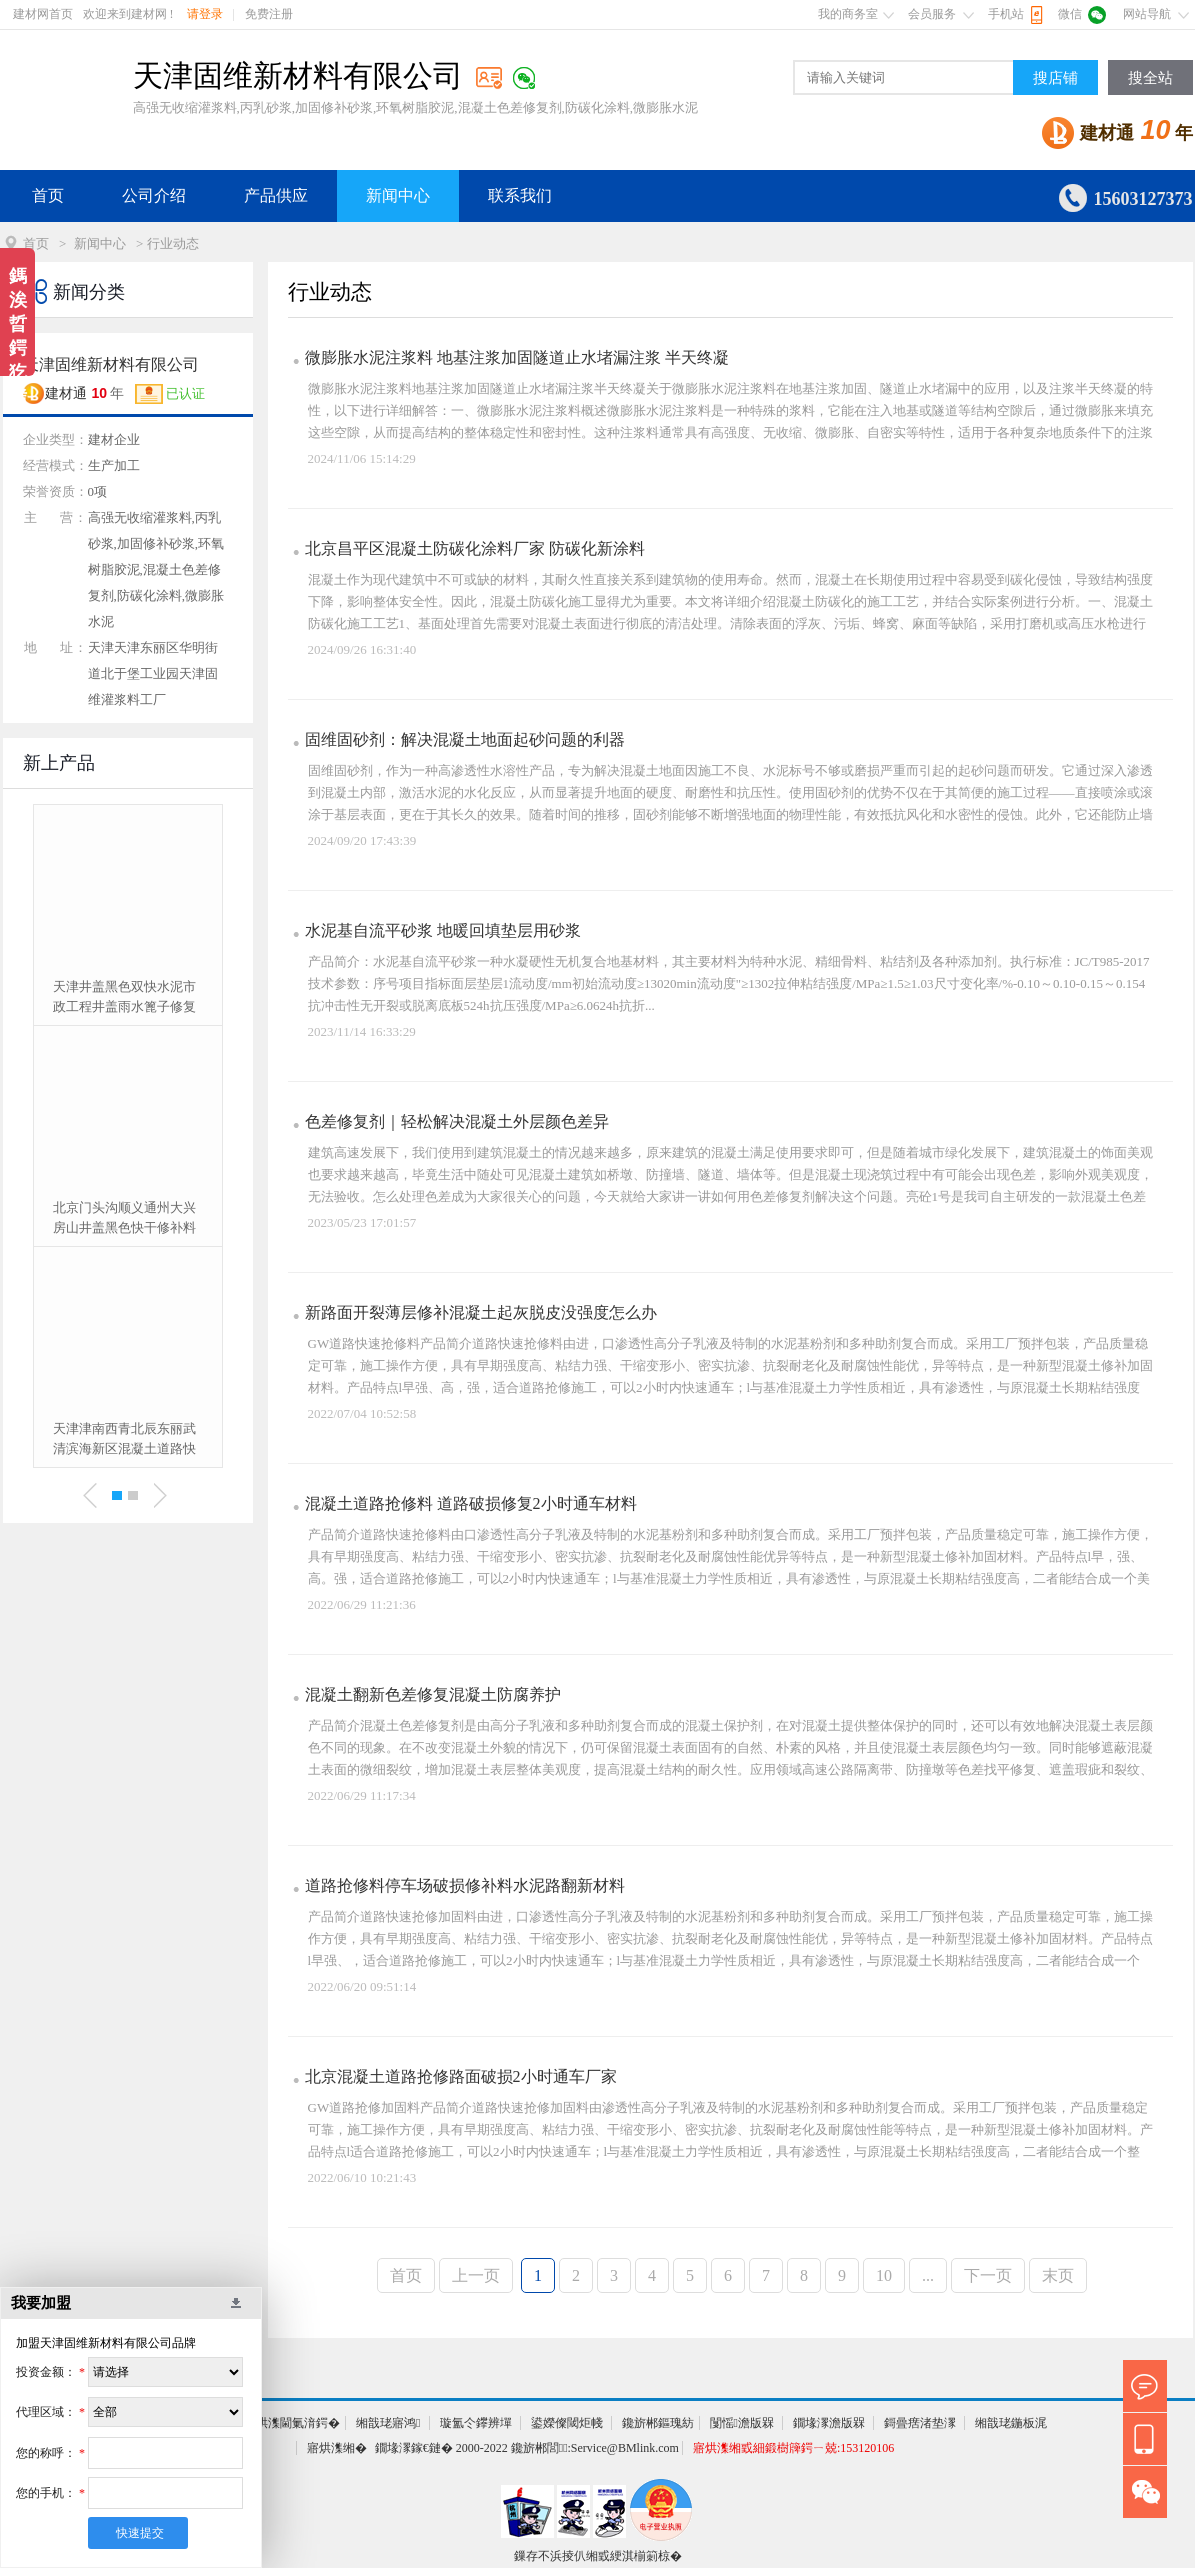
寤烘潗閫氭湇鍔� (292, 2423)
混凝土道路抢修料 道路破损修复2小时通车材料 (471, 1503)
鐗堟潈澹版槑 (829, 2423)
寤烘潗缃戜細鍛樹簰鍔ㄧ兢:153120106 (793, 2448)
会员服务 (932, 14)
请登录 (205, 14)
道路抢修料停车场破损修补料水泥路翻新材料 (465, 1885)
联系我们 (520, 195)
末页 (1058, 2275)
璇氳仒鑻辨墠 (476, 2423)
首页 (48, 195)
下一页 (988, 2275)
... (928, 2275)
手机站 (1006, 14)
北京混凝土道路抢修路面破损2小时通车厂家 (461, 2076)
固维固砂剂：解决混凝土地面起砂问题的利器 (465, 739)
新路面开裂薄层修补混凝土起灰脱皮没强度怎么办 (481, 1312)
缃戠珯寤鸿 (388, 2423)
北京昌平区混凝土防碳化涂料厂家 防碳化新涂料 (475, 548)
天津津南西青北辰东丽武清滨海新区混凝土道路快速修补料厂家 (124, 1440)
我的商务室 (848, 14)
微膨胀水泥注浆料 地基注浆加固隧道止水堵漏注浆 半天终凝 (517, 357)
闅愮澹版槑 (742, 2423)
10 (884, 2275)
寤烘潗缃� (337, 2448)
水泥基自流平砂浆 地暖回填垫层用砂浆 (443, 930)
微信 (1070, 14)
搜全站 (1150, 78)
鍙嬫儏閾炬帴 (567, 2423)
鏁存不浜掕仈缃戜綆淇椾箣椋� (598, 2556)
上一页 (476, 2275)
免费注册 (269, 14)
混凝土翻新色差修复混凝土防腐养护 (433, 1694)
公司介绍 (154, 195)
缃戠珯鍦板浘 (1011, 2423)
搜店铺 (1055, 78)
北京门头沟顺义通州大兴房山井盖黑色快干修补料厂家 (124, 1219)
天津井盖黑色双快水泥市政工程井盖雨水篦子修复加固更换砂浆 (124, 998)
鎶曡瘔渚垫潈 (920, 2423)
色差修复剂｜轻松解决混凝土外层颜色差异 (457, 1121)
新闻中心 (398, 195)
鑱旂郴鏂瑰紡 (658, 2423)
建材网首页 (43, 14)
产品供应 (276, 195)
